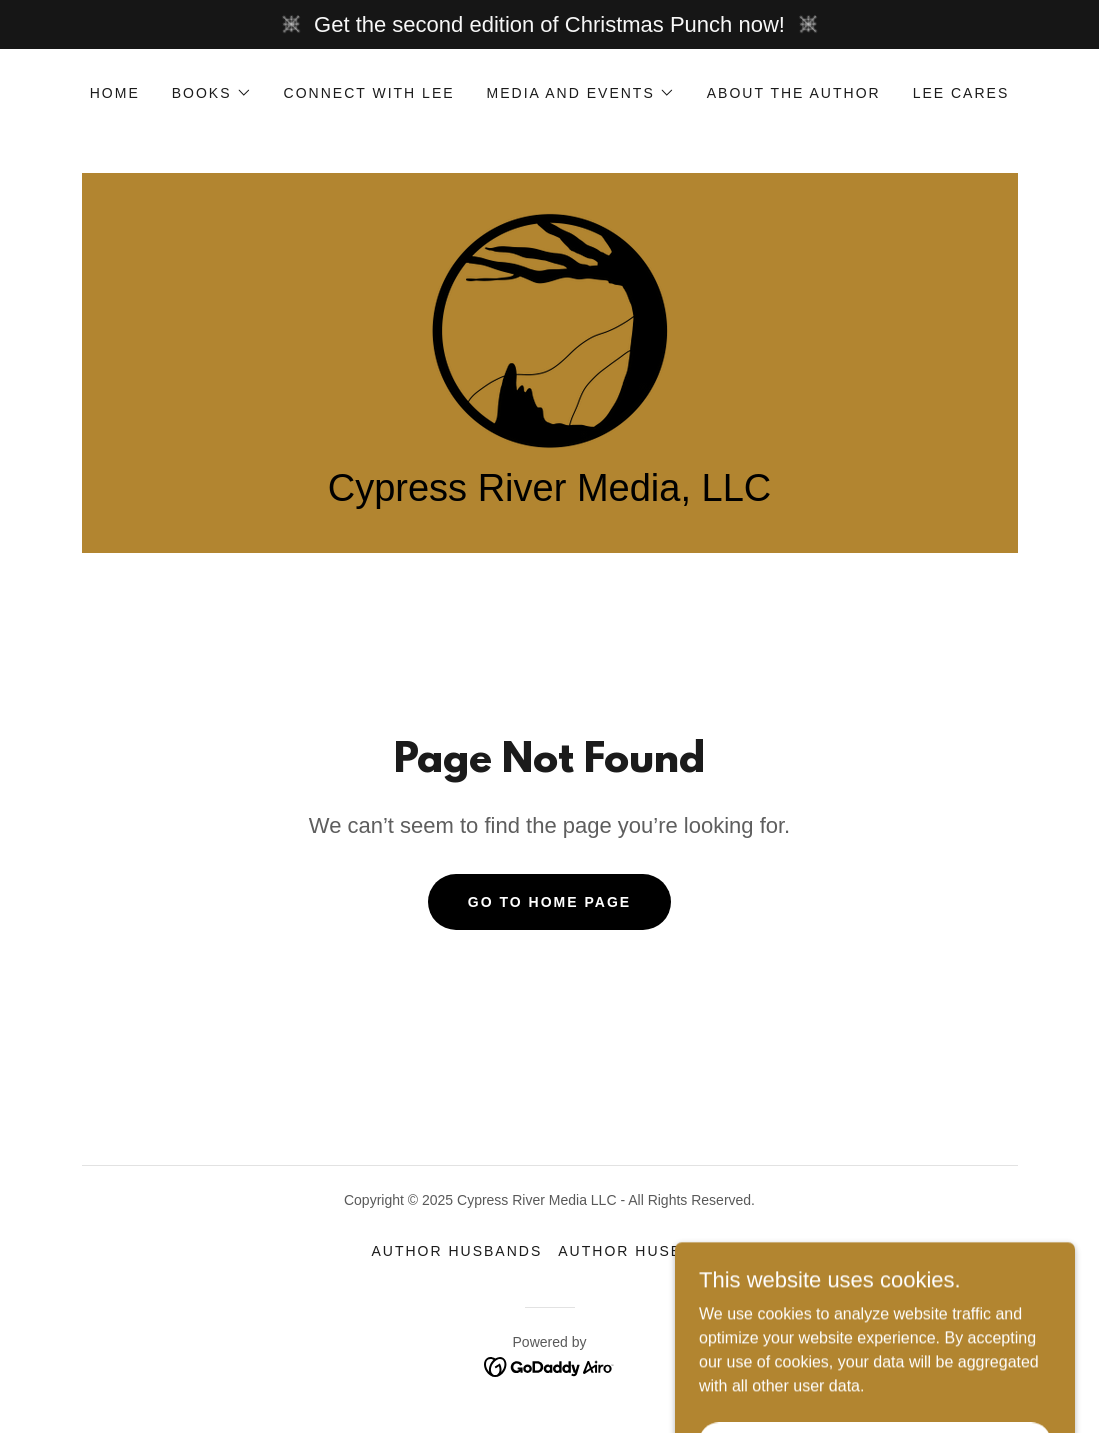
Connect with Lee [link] (369, 93)
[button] (212, 93)
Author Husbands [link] (456, 1251)
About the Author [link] (794, 93)
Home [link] (115, 93)
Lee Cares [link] (961, 93)
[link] (550, 329)
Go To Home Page (549, 902)
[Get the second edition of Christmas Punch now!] (549, 24)
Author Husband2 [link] (642, 1251)
